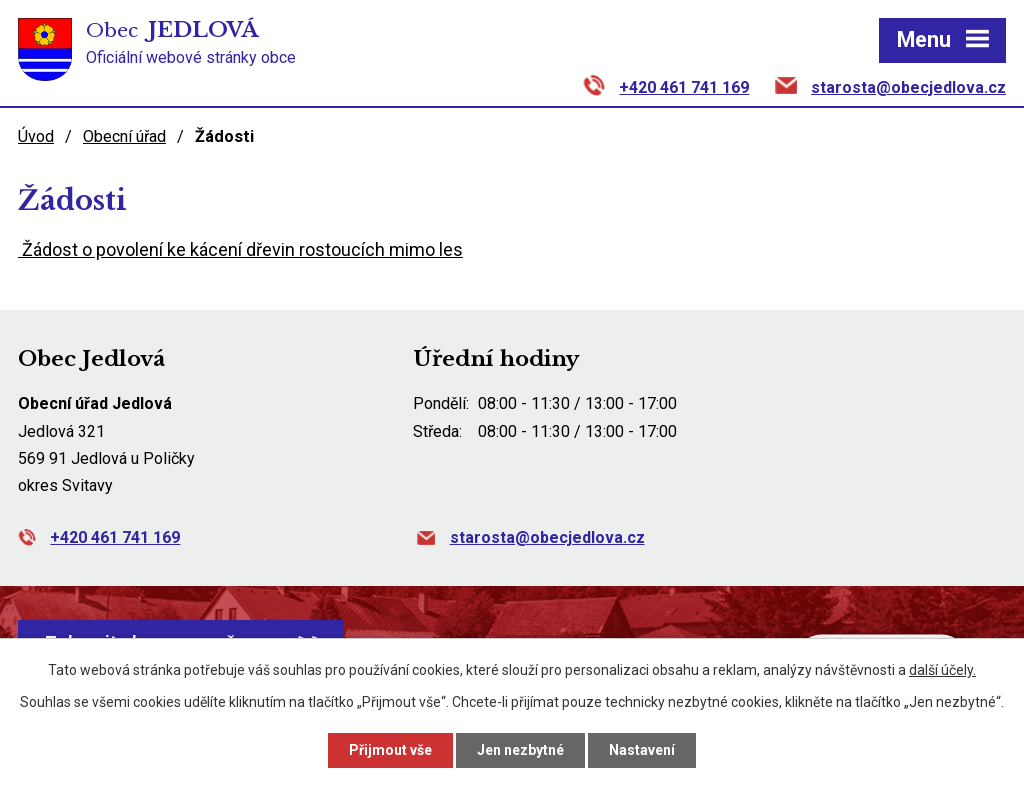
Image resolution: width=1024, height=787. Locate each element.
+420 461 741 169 (684, 87)
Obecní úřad (124, 136)
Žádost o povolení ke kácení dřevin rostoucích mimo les (240, 249)
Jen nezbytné (520, 750)
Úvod (36, 136)
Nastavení (642, 750)
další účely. (942, 670)
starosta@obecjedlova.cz (908, 87)
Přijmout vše (390, 750)
